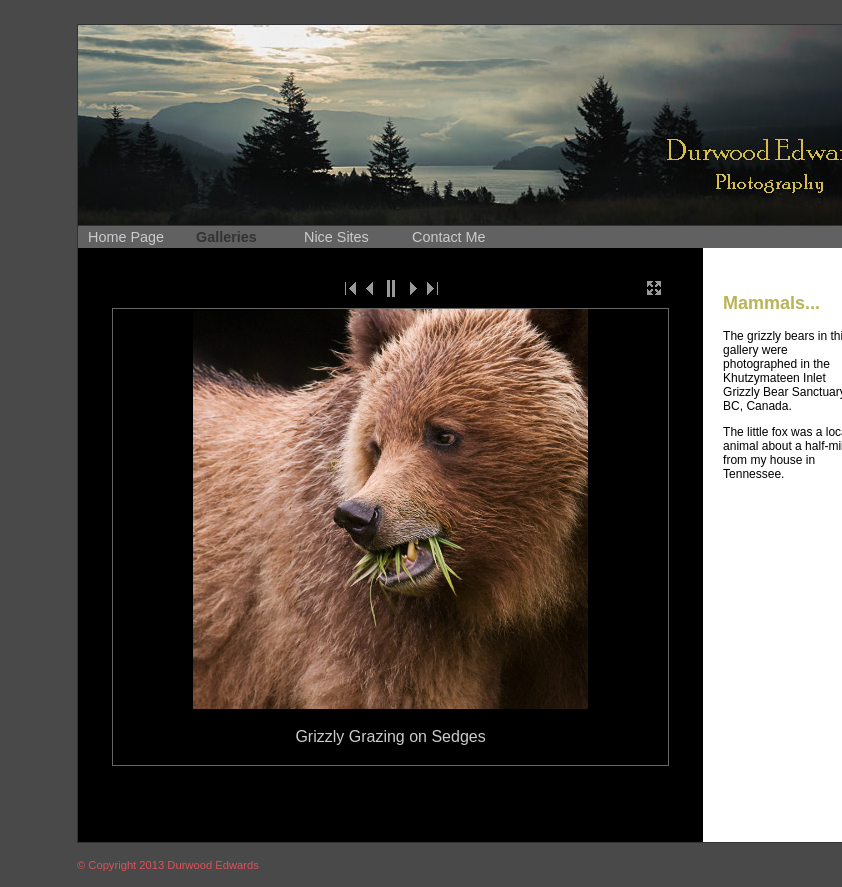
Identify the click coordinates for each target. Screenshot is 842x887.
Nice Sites (336, 237)
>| (431, 288)
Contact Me (449, 237)
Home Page (126, 237)
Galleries (226, 237)
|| (391, 288)
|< (351, 288)
